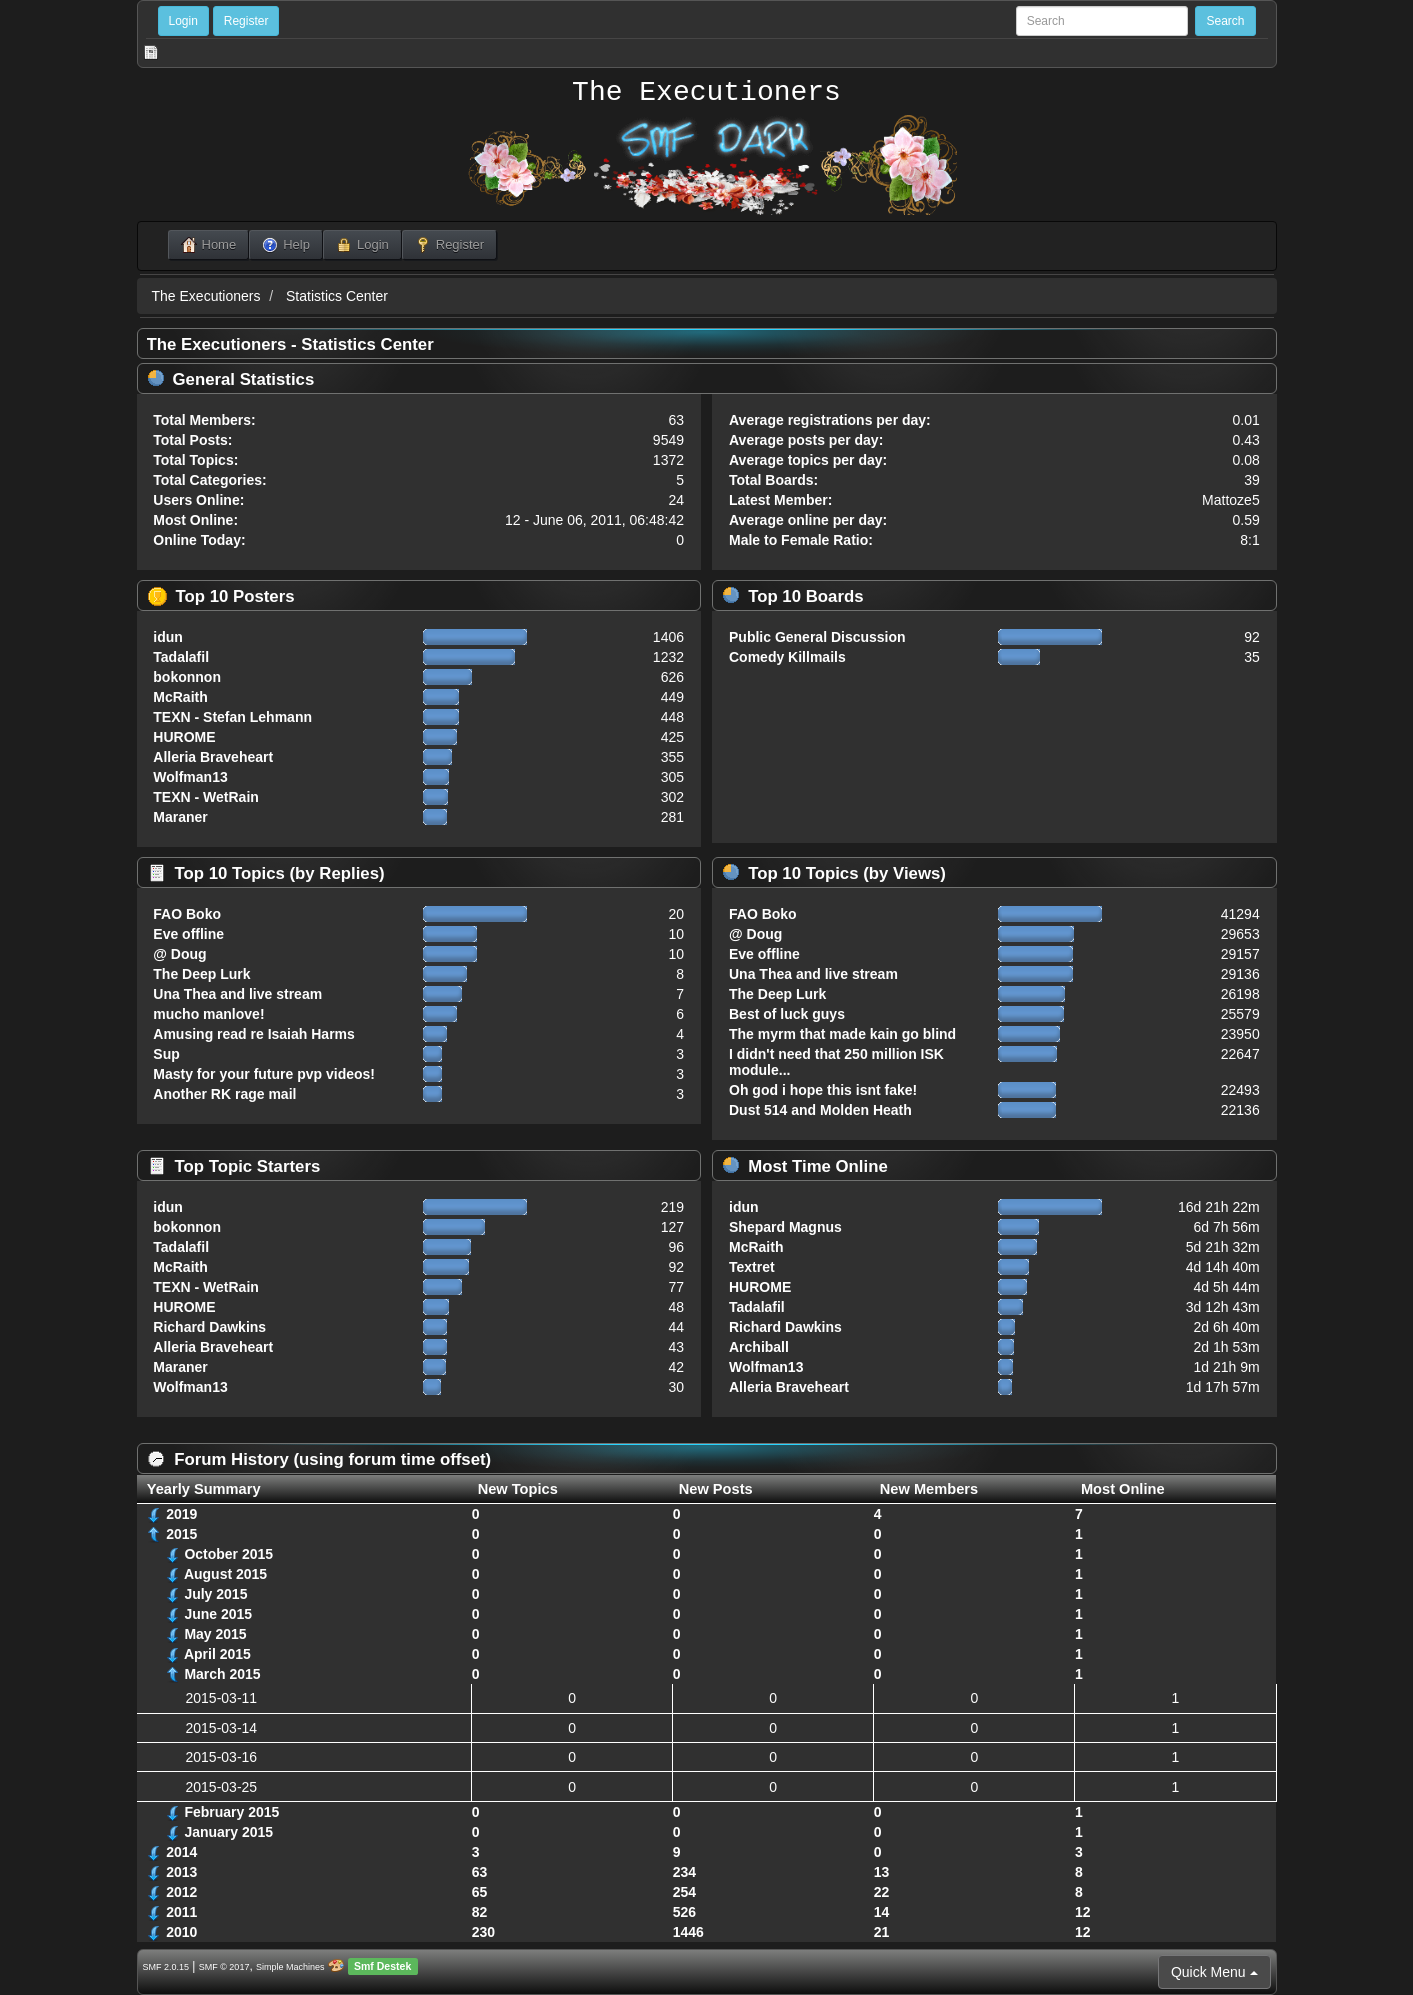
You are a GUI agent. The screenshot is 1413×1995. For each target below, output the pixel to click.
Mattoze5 (1231, 500)
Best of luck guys (787, 1014)
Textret (752, 1267)
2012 (181, 1892)
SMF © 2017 (224, 1967)
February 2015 (231, 1812)
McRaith (180, 697)
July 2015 (215, 1594)
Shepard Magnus (785, 1227)
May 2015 (215, 1634)
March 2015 (222, 1674)
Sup (166, 1054)
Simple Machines (290, 1967)
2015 (181, 1534)
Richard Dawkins (209, 1327)
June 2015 (218, 1614)
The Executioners (706, 93)
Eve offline (188, 934)
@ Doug (179, 954)
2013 (181, 1872)
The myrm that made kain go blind (842, 1034)
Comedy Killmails (787, 657)
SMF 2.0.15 (166, 1967)
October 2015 (228, 1554)
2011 (181, 1912)
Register (246, 21)
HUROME (184, 737)
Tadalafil (181, 657)
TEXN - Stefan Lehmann (232, 717)
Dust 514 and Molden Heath (820, 1110)
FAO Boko (187, 914)
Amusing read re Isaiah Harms (254, 1034)
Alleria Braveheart (213, 757)
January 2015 (228, 1832)
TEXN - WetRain (206, 797)
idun (168, 637)
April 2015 (217, 1654)
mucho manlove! (208, 1014)
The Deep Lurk (201, 974)
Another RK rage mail (224, 1094)
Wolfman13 (190, 777)
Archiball (759, 1347)
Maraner (180, 817)
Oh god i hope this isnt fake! (823, 1090)
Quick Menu (1214, 1972)
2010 (181, 1932)
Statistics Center (337, 296)
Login (183, 21)
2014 (181, 1852)
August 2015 (225, 1574)
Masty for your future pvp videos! (264, 1074)
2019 (181, 1514)
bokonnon (187, 677)
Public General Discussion (817, 637)
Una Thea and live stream (237, 994)
